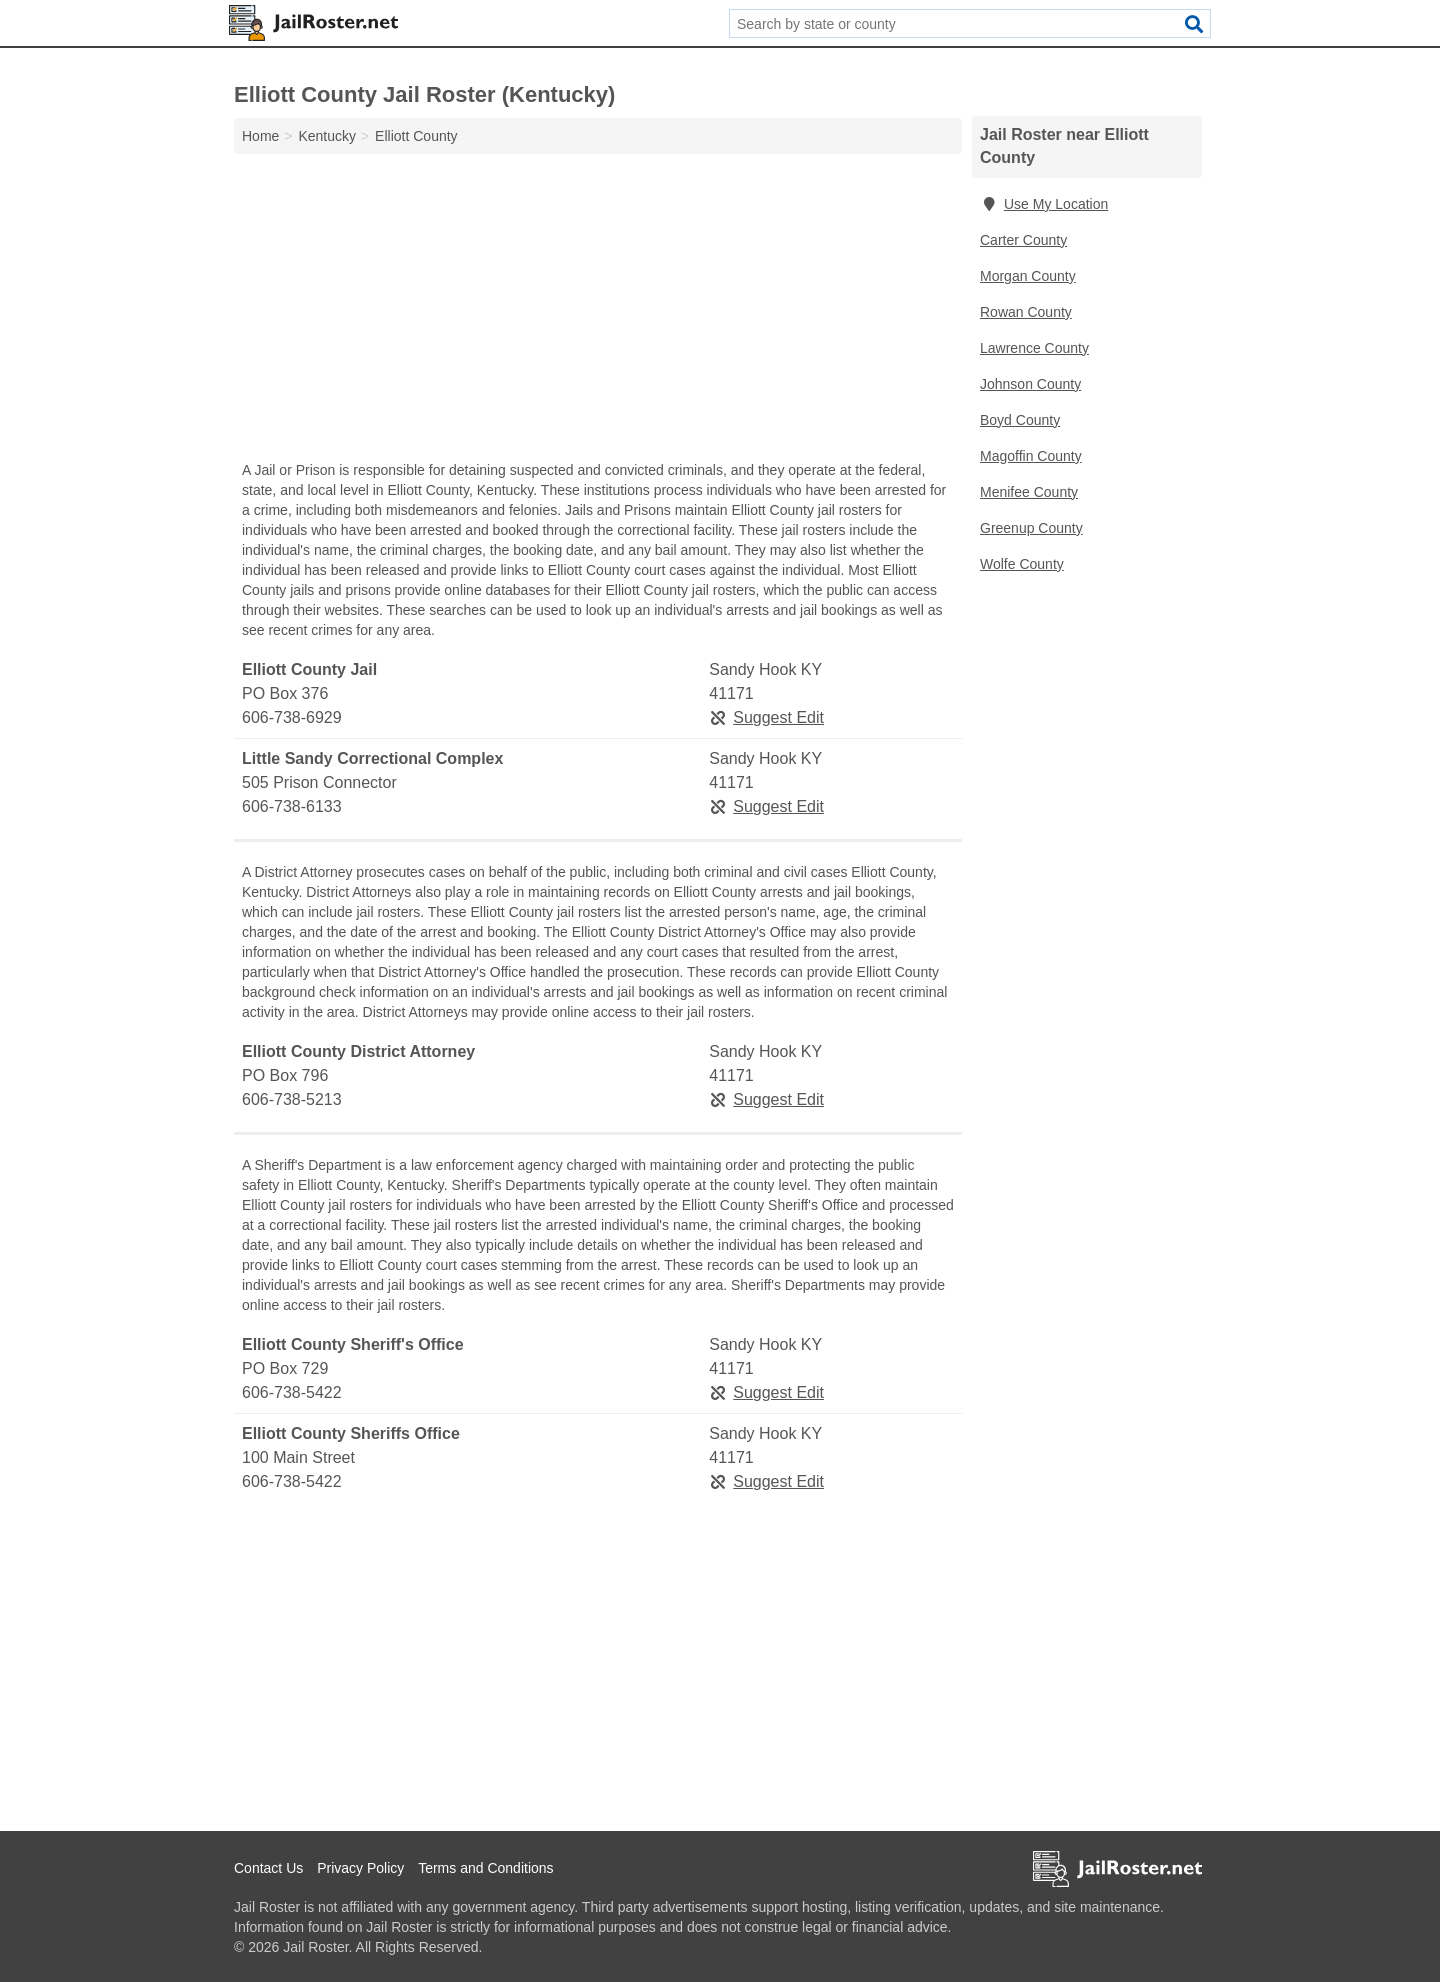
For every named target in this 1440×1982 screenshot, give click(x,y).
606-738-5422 (292, 1392)
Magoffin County (1031, 456)
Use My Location (1044, 204)
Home (260, 136)
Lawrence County (1034, 348)
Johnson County (1030, 384)
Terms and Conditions (485, 1868)
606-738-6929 (292, 717)
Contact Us (268, 1868)
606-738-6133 (292, 806)
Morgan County (1028, 276)
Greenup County (1031, 528)
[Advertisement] (598, 312)
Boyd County (1020, 420)
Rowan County (1026, 312)
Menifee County (1029, 492)
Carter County (1023, 240)
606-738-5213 (292, 1099)
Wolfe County (1022, 564)
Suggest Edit (766, 717)
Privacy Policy (360, 1868)
